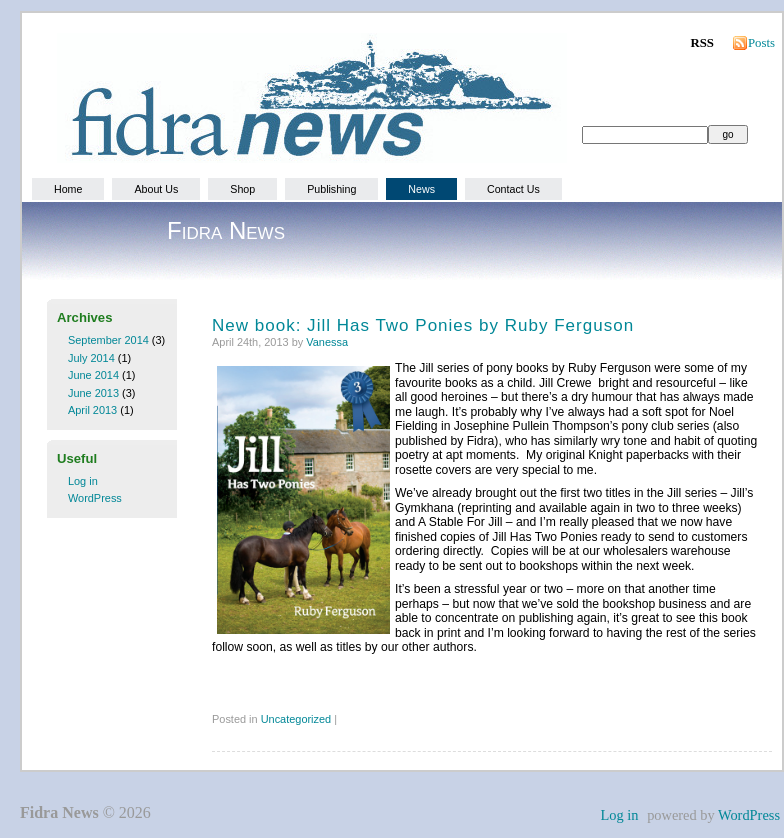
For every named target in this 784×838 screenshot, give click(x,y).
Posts (761, 43)
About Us (156, 189)
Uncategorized (296, 719)
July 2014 (91, 358)
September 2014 (108, 340)
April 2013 (92, 410)
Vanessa (327, 342)
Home (68, 189)
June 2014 (93, 375)
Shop (242, 189)
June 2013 (93, 393)
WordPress (95, 498)
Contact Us (513, 189)
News (421, 189)
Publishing (331, 189)
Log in (83, 481)
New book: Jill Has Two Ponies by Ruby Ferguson (423, 325)
